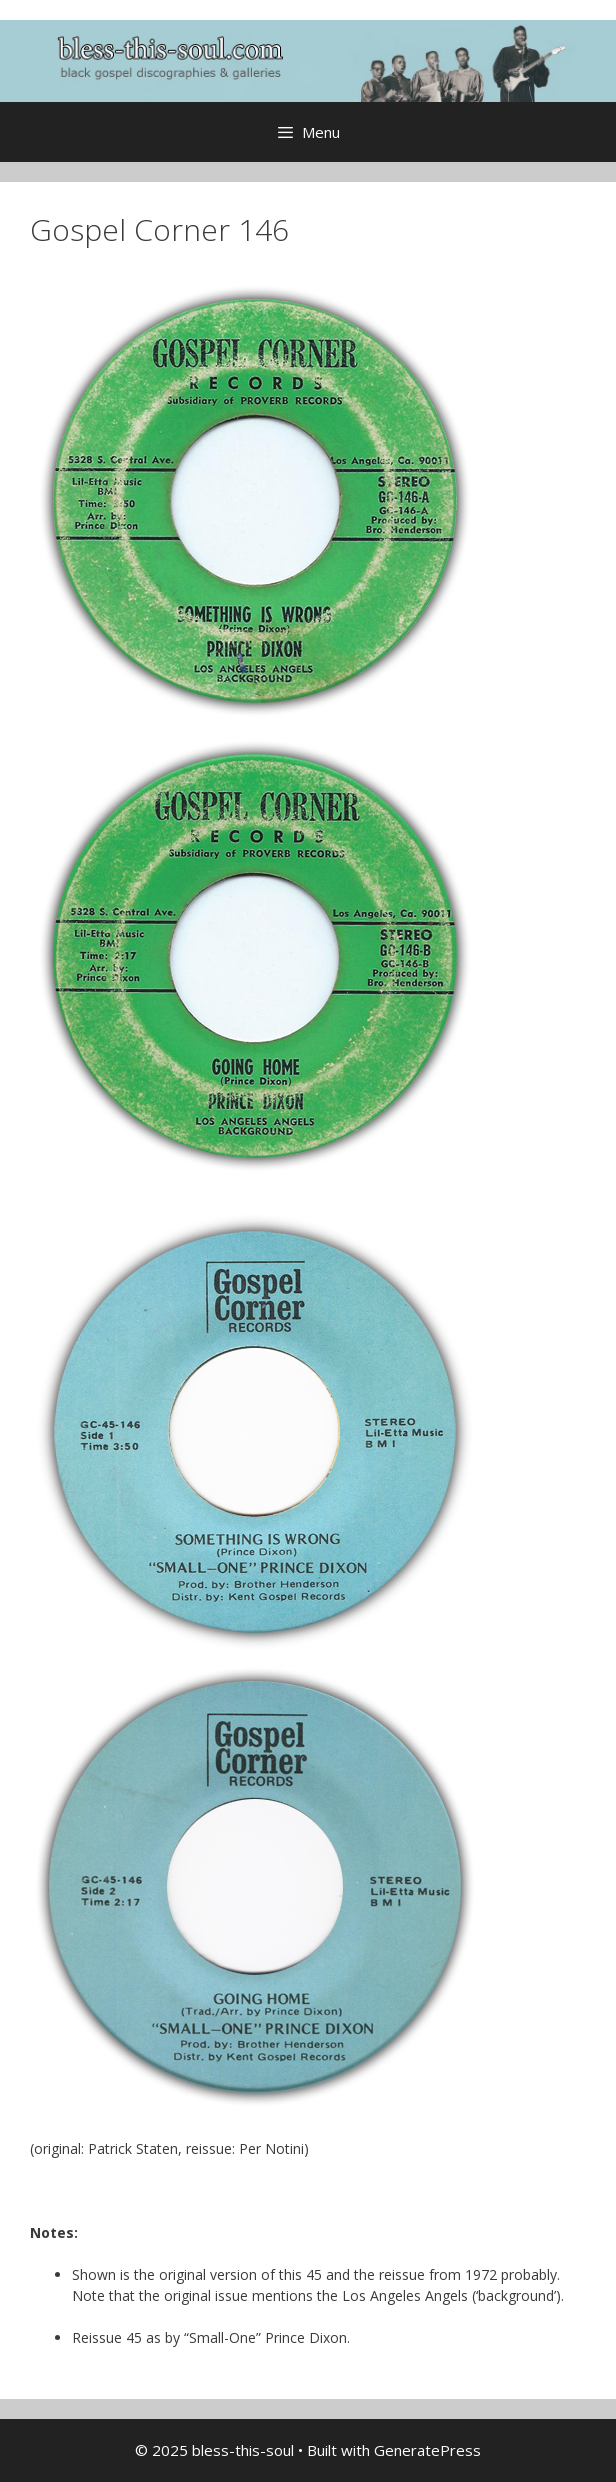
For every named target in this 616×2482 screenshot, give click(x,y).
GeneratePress (427, 2450)
